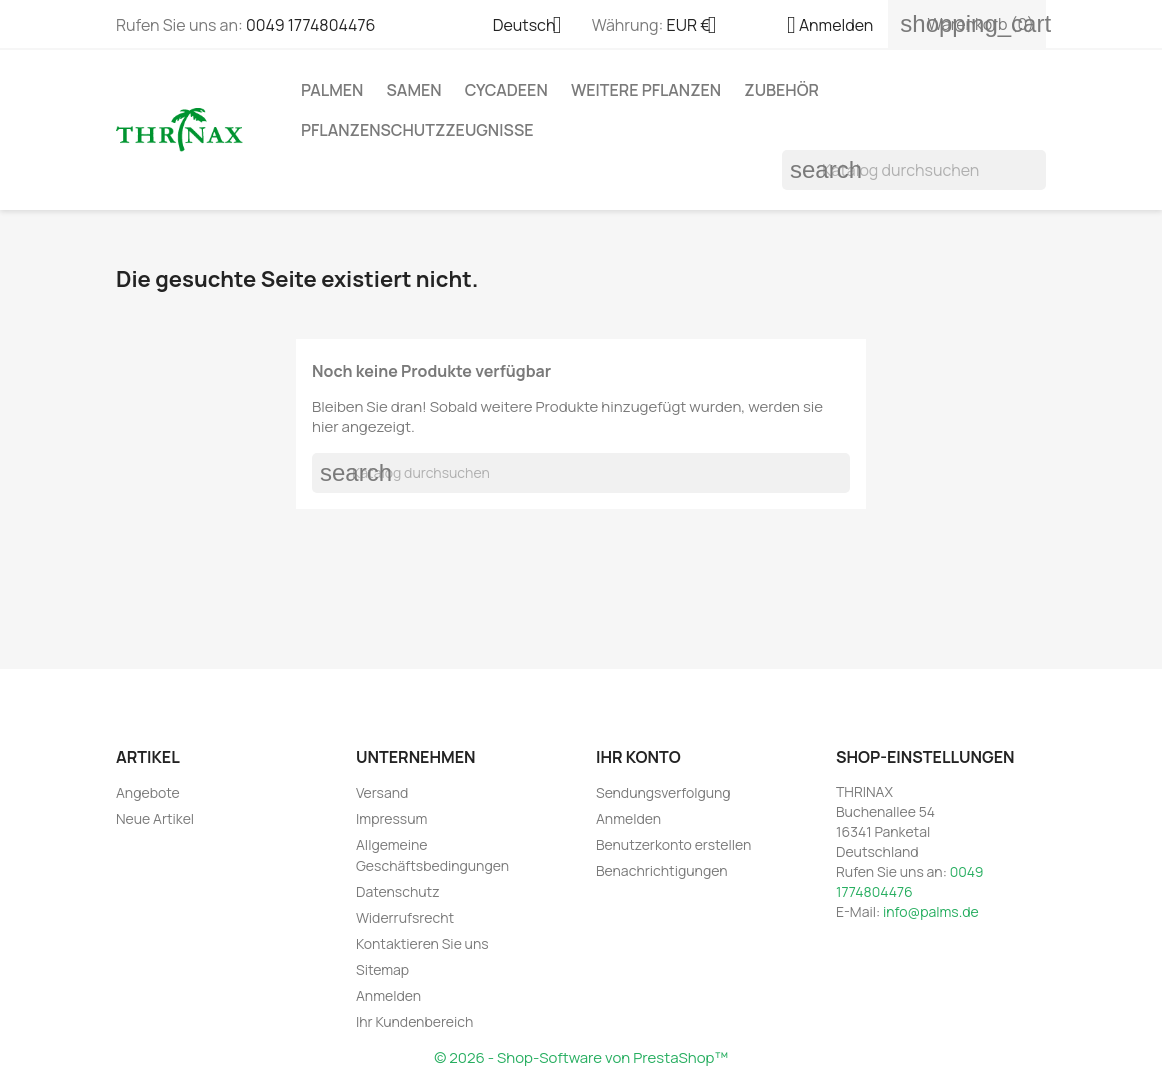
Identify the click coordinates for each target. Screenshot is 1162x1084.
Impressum (391, 818)
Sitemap (382, 969)
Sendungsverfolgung (663, 792)
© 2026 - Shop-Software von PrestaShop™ (581, 1057)
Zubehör (781, 90)
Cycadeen (506, 90)
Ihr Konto (638, 757)
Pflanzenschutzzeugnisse (417, 130)
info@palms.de (931, 911)
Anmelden (388, 995)
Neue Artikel (155, 818)
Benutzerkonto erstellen (673, 844)
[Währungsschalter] (699, 27)
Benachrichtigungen (661, 870)
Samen (414, 90)
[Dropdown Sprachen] (535, 27)
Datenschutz (398, 891)
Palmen (332, 90)
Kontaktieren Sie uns (422, 943)
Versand (382, 792)
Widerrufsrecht (405, 917)
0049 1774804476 (310, 25)
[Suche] (914, 170)
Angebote (148, 792)
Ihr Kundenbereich (414, 1021)
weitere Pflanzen (646, 90)
